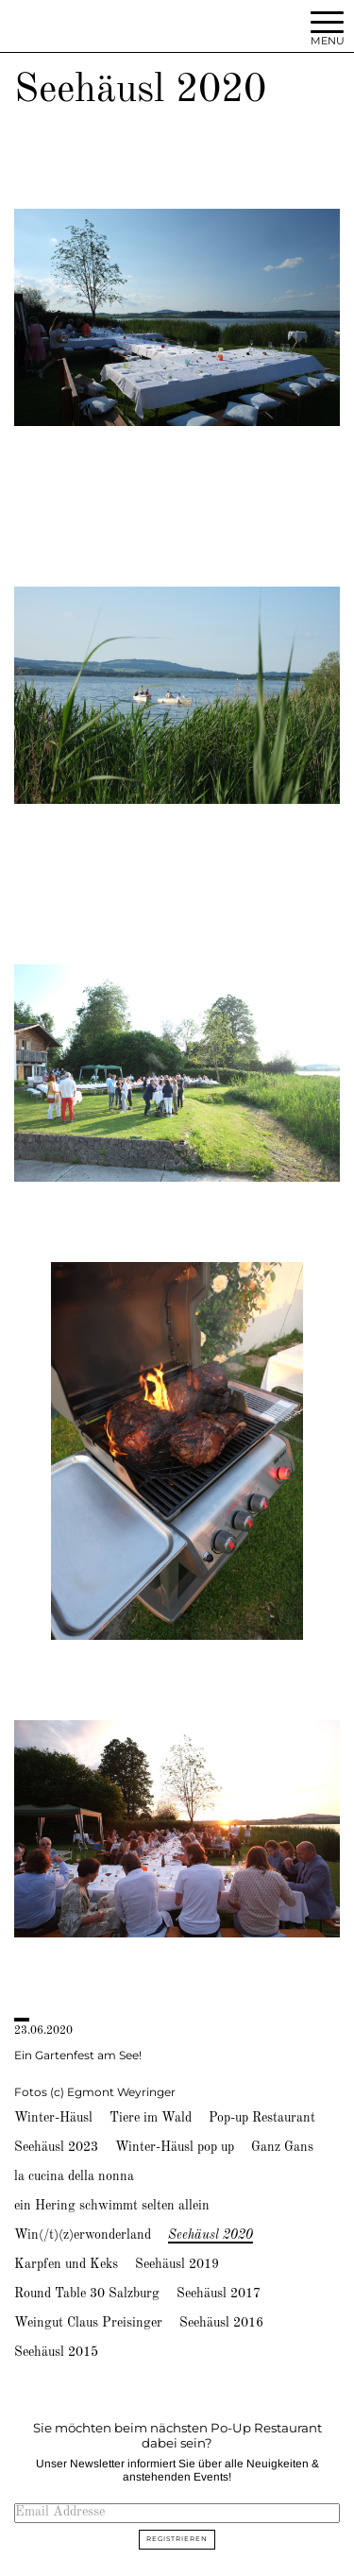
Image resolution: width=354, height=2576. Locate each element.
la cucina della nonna (74, 2176)
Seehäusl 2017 (219, 2293)
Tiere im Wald (151, 2117)
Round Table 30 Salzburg (87, 2293)
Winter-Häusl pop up (174, 2147)
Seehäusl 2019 (177, 2264)
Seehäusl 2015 (56, 2352)
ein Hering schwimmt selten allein (112, 2205)
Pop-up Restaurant (262, 2117)
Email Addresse (60, 2511)
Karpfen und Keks (66, 2264)
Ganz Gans (282, 2147)
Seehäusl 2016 (221, 2322)
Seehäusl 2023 (56, 2147)
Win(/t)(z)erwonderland (82, 2235)
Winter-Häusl (53, 2117)
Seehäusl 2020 (210, 2235)
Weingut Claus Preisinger (88, 2322)
